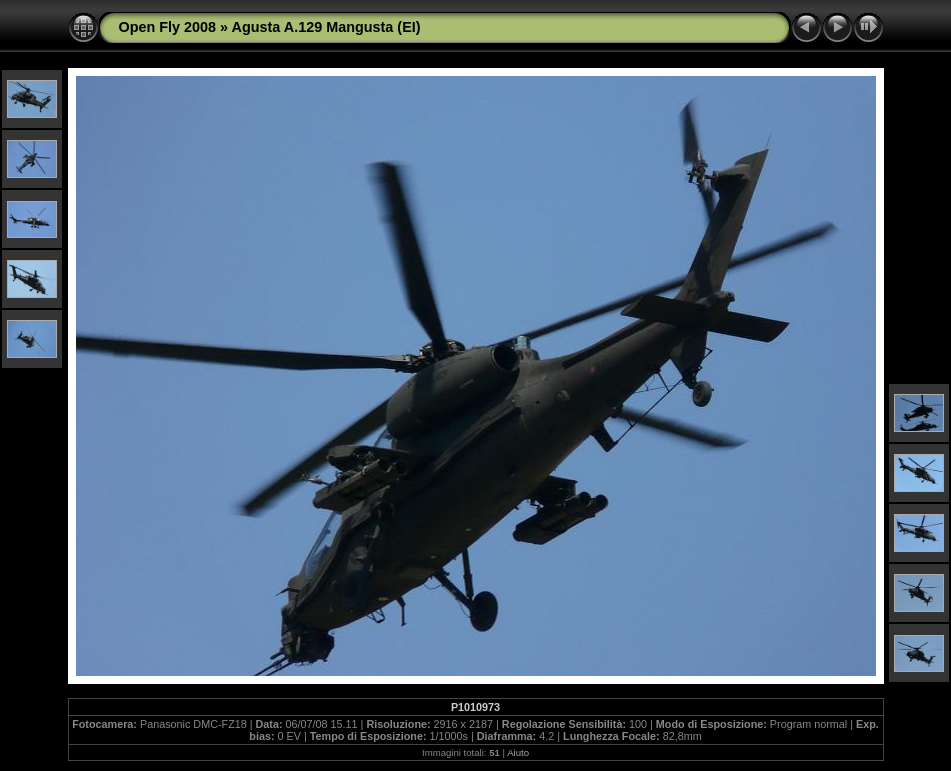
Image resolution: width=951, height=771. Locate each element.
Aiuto (518, 752)
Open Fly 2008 (168, 27)
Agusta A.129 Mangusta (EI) (326, 27)
